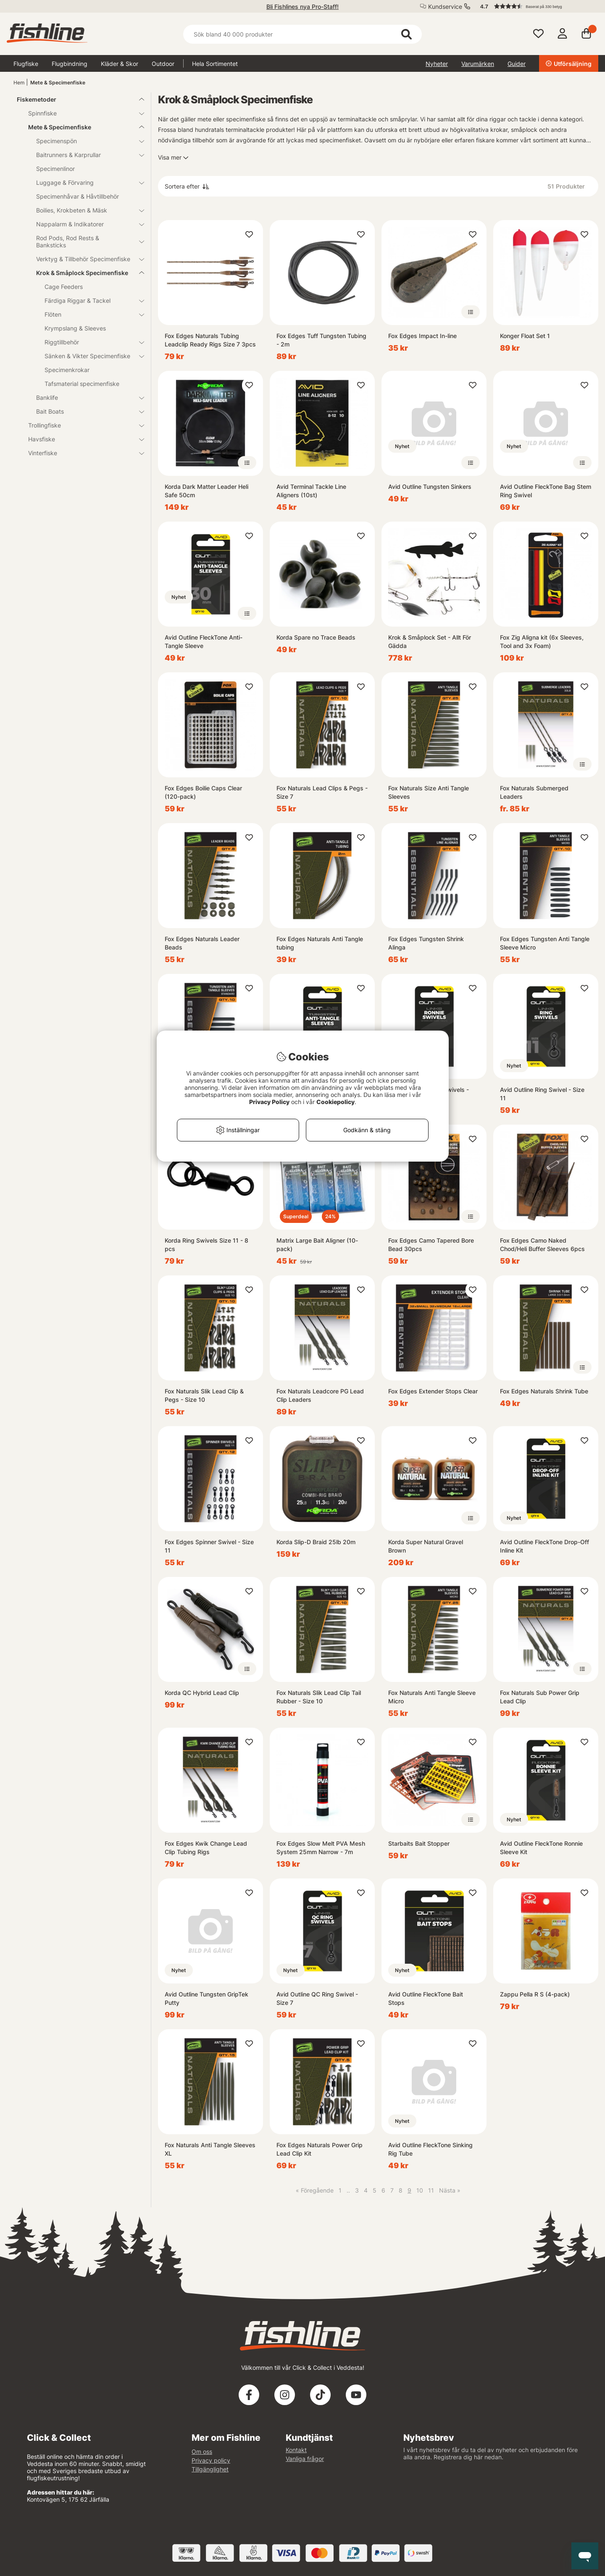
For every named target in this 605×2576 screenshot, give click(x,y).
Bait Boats (85, 411)
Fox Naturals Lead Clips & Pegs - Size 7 (322, 792)
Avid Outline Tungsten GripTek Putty (206, 1998)
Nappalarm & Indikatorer (85, 224)
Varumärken (477, 63)
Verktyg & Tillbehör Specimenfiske (85, 258)
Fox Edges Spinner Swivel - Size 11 (209, 1546)
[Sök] (302, 34)
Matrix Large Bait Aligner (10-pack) (317, 1244)
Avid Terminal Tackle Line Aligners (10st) (311, 490)
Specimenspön (85, 140)
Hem (18, 82)
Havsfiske (81, 439)
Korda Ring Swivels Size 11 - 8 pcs (206, 1244)
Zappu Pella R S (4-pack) (535, 1994)
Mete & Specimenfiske (57, 82)
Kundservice (445, 6)
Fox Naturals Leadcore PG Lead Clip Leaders (320, 1395)
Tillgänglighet (210, 2469)
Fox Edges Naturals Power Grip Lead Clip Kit (319, 2149)
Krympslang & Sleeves (75, 328)
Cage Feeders (64, 286)
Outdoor (163, 63)
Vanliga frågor (305, 2458)
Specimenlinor (55, 168)
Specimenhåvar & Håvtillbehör (77, 196)
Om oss (202, 2451)
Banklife (85, 397)
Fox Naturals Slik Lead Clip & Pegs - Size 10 (204, 1395)
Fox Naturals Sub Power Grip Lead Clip (539, 1697)
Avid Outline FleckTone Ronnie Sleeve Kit (541, 1847)
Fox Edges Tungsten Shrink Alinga (426, 943)
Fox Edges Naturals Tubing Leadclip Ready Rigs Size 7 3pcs (210, 340)
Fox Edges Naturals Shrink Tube (544, 1391)
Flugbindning (69, 63)
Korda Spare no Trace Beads (315, 637)
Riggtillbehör (89, 342)
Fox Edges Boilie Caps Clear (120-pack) (203, 792)
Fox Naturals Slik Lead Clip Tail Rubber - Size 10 (318, 1697)
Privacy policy (211, 2460)
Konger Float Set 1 (525, 335)
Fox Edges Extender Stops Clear (433, 1391)
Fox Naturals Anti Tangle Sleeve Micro (432, 1697)
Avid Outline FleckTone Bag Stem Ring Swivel (545, 490)
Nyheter (437, 63)
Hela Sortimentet (215, 63)
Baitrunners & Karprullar (85, 154)
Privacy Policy (269, 1101)
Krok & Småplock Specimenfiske (85, 272)
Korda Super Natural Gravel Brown (425, 1546)
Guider (517, 63)
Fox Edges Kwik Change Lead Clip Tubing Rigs (206, 1847)
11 (431, 2190)
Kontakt (296, 2449)
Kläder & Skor (119, 63)
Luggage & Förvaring (85, 182)
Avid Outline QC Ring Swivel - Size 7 (317, 1998)
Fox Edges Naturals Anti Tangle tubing (319, 943)
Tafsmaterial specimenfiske (82, 383)
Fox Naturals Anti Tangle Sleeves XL (210, 2149)
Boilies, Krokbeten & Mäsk (85, 210)
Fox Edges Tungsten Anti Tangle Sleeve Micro (544, 943)
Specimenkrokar (67, 369)
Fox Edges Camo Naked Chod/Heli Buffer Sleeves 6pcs (542, 1244)
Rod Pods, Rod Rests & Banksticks (85, 241)
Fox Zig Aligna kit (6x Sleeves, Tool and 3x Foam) (542, 641)
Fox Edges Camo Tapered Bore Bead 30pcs (431, 1244)
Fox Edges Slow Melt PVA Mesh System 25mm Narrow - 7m (320, 1847)
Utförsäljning (569, 63)
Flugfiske (25, 63)
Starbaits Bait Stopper (419, 1843)
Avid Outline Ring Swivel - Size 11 (542, 1094)
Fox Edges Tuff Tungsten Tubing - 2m (321, 340)
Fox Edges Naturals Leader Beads (202, 943)
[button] (535, 6)
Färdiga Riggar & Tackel (89, 300)
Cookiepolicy (335, 1101)
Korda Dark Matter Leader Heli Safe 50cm (206, 490)
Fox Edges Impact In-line (422, 335)
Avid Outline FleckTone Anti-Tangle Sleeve (203, 641)
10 (419, 2190)
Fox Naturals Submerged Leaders (534, 792)
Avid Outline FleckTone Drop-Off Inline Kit (544, 1546)
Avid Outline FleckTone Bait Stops (425, 1998)
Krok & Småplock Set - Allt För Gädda (429, 641)
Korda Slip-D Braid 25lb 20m (315, 1541)
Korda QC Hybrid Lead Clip (202, 1692)
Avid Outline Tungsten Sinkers (429, 486)
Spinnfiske (81, 113)
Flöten (89, 314)
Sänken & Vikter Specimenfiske (89, 355)
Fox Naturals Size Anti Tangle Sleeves (428, 792)
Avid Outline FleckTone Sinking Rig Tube (430, 2149)
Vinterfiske (81, 452)
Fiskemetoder (75, 99)
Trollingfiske (81, 425)
